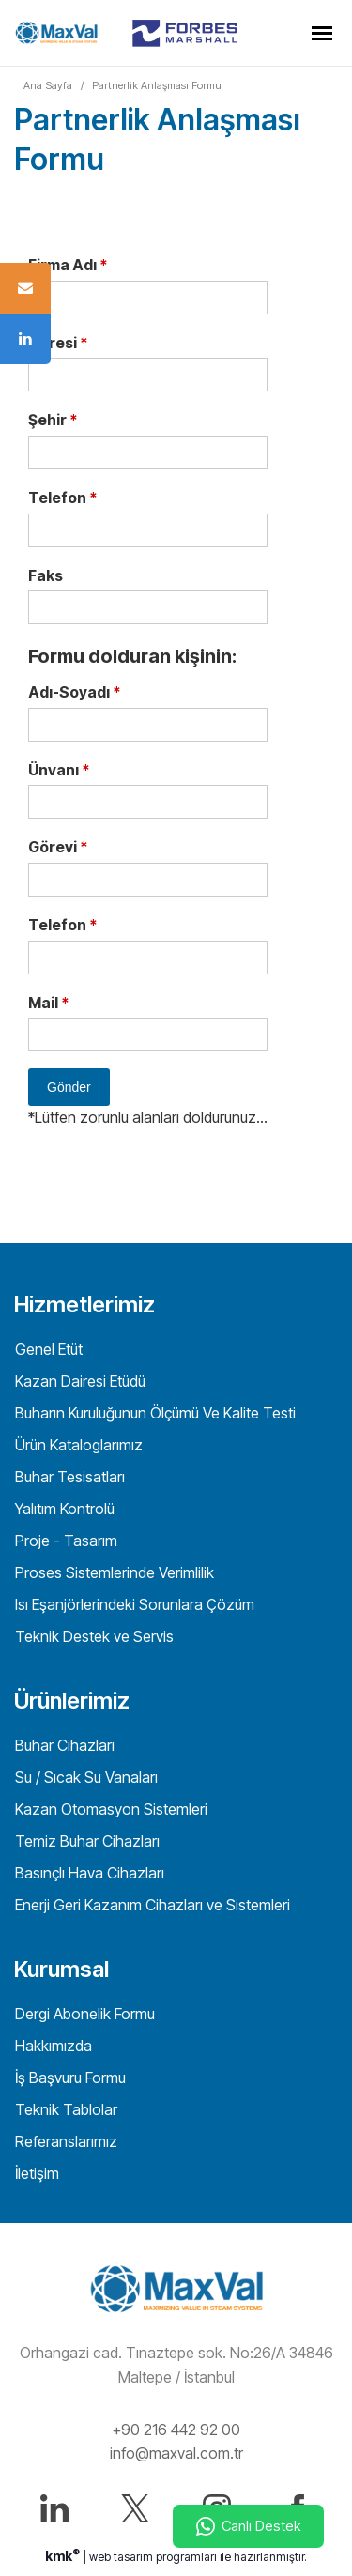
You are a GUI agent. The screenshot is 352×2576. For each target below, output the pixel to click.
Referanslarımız (64, 2141)
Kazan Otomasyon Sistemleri (109, 1809)
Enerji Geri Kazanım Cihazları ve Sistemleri (150, 1904)
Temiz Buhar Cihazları (85, 1841)
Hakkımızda (51, 2045)
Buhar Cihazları (63, 1745)
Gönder (69, 1087)
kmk (64, 2556)
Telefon (62, 497)
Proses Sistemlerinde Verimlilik (112, 1572)
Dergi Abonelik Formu (83, 2013)
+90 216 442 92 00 (176, 2429)
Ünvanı (58, 769)
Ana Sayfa (47, 85)
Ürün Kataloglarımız (77, 1444)
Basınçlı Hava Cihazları (87, 1872)
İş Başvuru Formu (68, 2077)
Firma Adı (67, 264)
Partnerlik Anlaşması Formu (157, 85)
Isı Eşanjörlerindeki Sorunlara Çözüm (132, 1604)
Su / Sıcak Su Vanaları (84, 1777)
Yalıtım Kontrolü (63, 1508)
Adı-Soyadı (74, 691)
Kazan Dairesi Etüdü (78, 1381)
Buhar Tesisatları (68, 1476)
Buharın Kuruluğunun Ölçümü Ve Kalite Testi (153, 1412)
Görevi (57, 846)
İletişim (35, 2173)
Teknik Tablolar (64, 2109)
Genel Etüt (47, 1349)
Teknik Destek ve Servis (92, 1636)
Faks (45, 575)
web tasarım (121, 2557)
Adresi (57, 342)
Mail (48, 1002)
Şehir (52, 419)
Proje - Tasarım (64, 1540)
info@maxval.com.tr (176, 2453)
